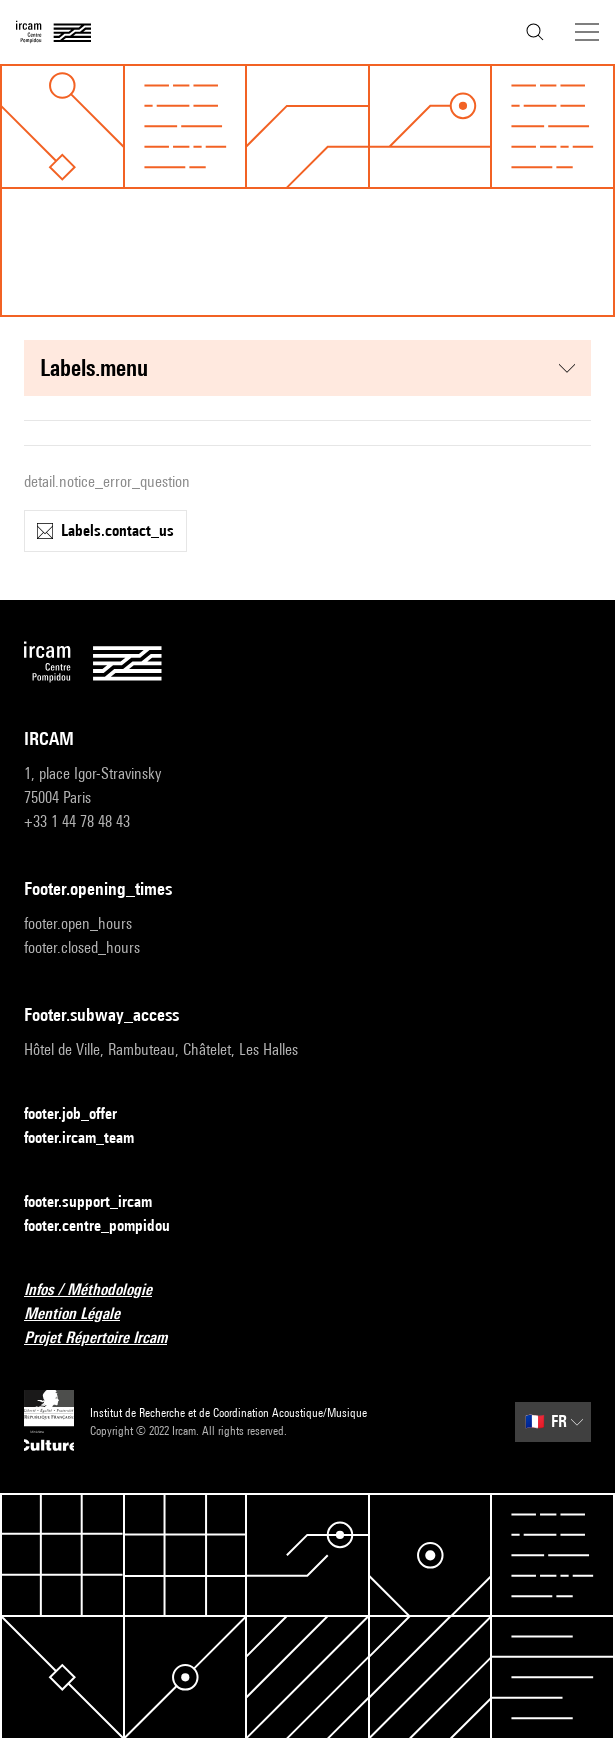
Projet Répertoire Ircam (107, 1338)
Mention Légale (84, 1314)
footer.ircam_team (91, 1138)
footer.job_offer (82, 1114)
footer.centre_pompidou (109, 1226)
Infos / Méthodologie (100, 1290)
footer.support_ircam (100, 1202)
